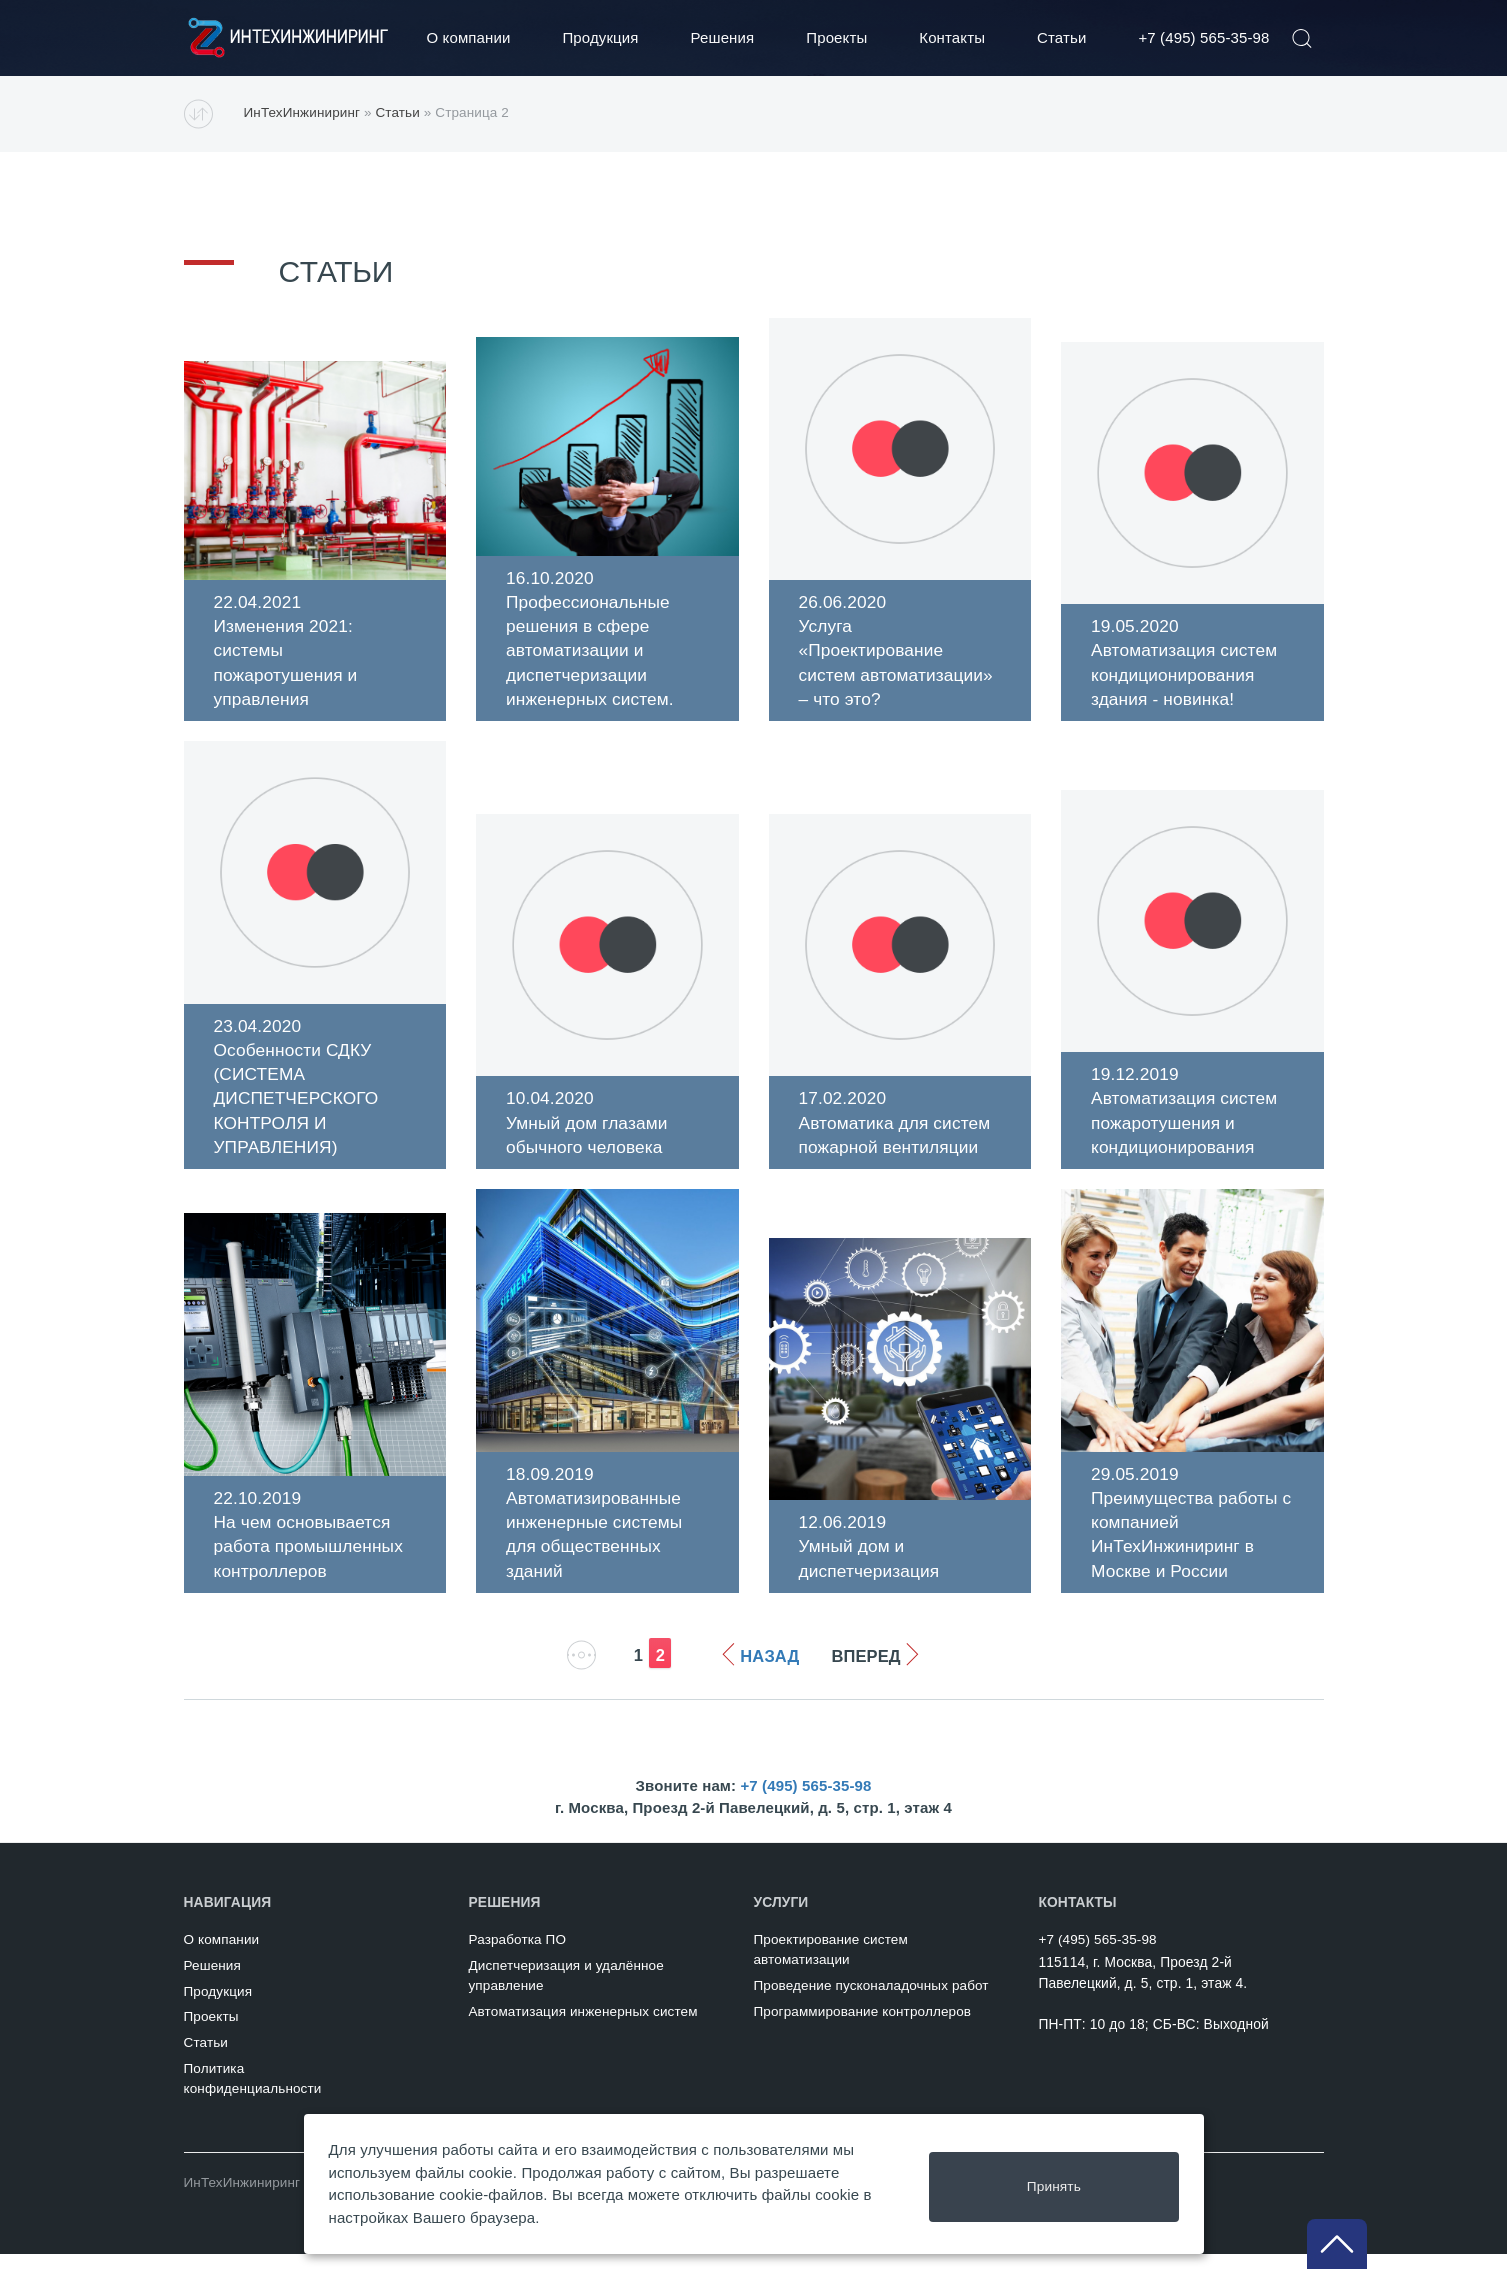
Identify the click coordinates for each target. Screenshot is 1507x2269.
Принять (1055, 2183)
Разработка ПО (517, 1954)
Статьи (1061, 37)
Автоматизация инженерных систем (582, 2026)
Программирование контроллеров (862, 2026)
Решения (723, 37)
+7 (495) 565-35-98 (1203, 37)
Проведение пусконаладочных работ (870, 2000)
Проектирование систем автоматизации (830, 1964)
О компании (469, 37)
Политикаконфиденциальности (253, 2093)
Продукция (600, 37)
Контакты (952, 37)
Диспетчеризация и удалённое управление (565, 1990)
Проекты (836, 37)
